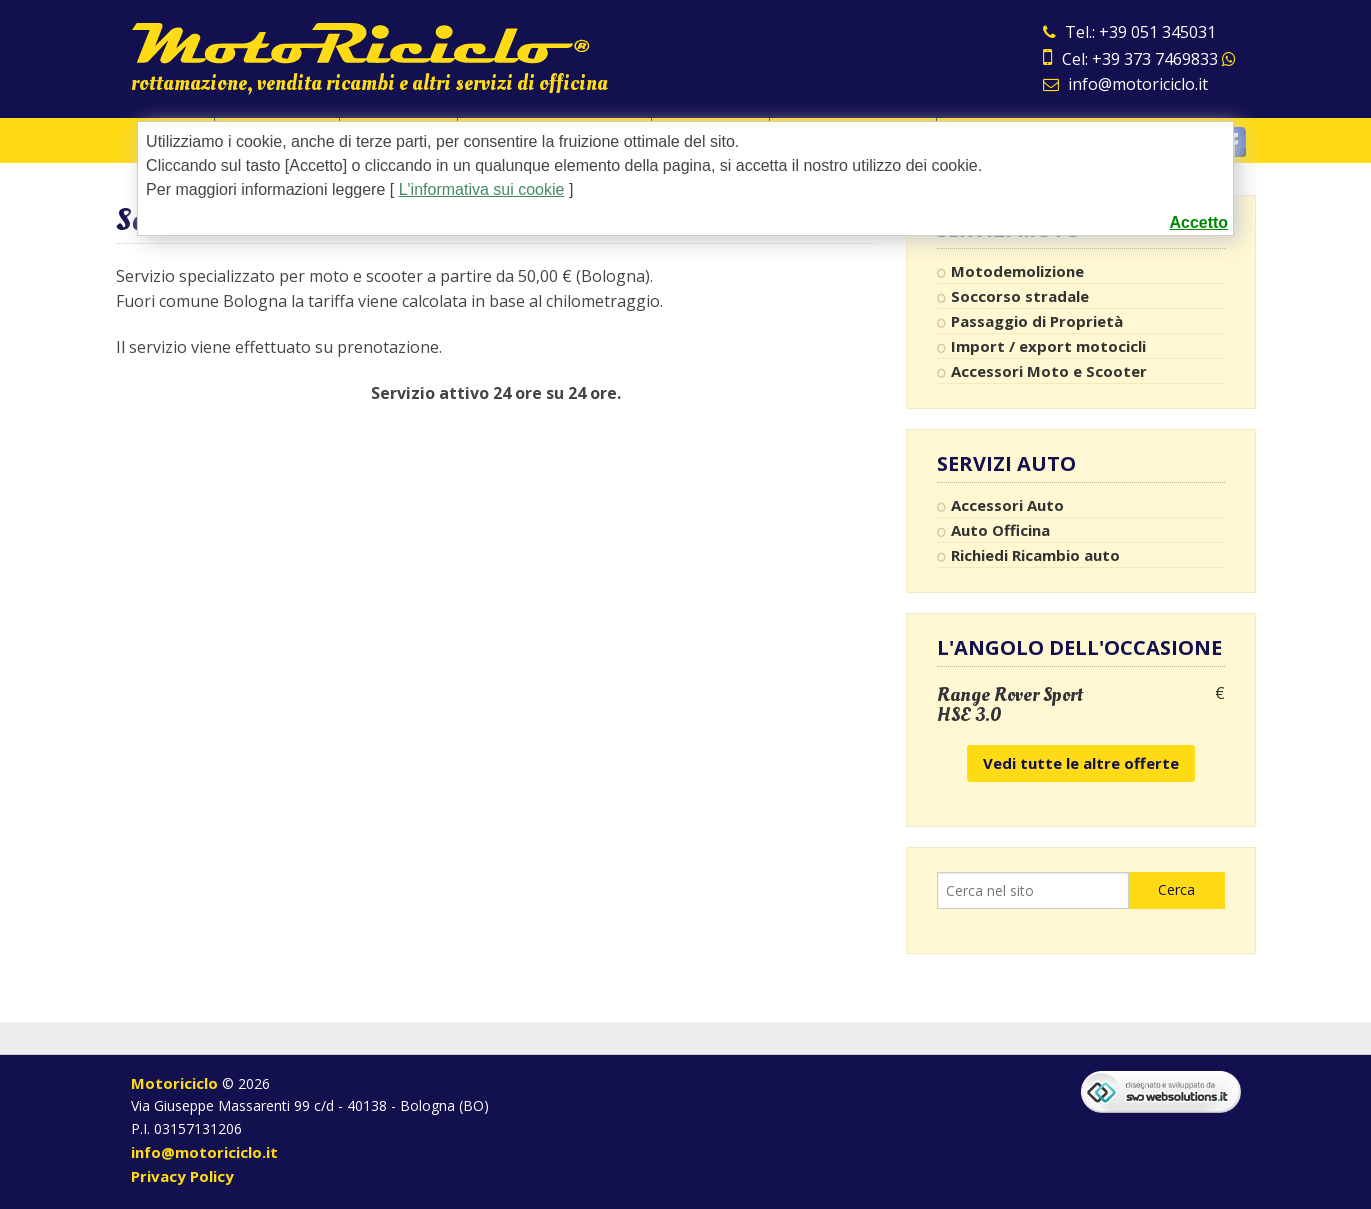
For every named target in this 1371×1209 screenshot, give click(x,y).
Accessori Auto (1007, 505)
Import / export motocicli (1048, 346)
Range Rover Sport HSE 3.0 (1010, 705)
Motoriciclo (174, 1083)
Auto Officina (1000, 530)
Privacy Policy (182, 1176)
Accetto (1198, 222)
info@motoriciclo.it (1125, 84)
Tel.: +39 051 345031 (1129, 32)
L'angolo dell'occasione (1079, 647)
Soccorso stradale (1020, 296)
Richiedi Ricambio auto (1035, 555)
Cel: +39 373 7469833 (1139, 59)
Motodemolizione (1017, 271)
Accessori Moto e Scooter (1049, 371)
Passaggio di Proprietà (1037, 321)
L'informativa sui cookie (482, 189)
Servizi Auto (1006, 464)
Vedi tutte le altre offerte (1081, 763)
